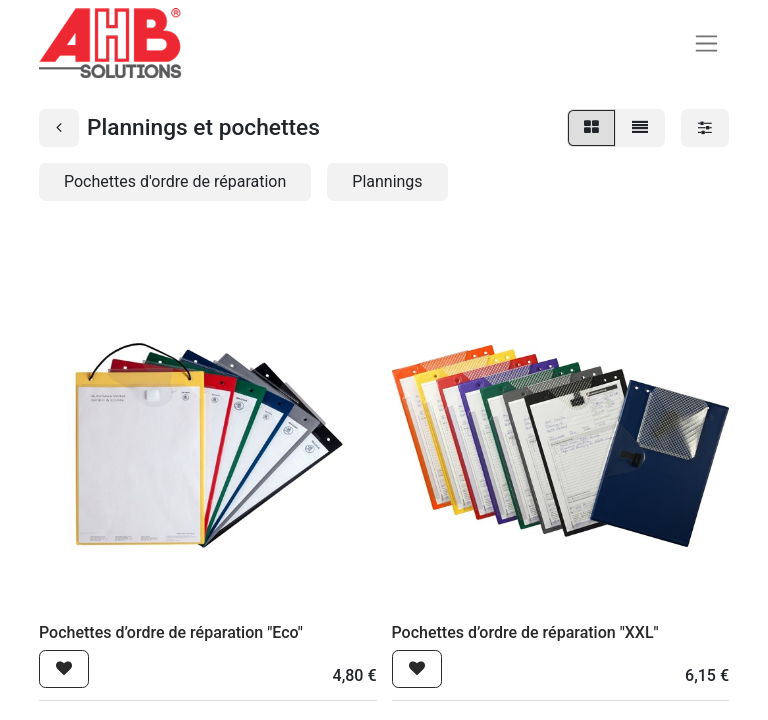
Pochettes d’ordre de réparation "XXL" (525, 632)
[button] (64, 669)
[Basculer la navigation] (706, 43)
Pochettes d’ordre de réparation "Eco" (171, 632)
